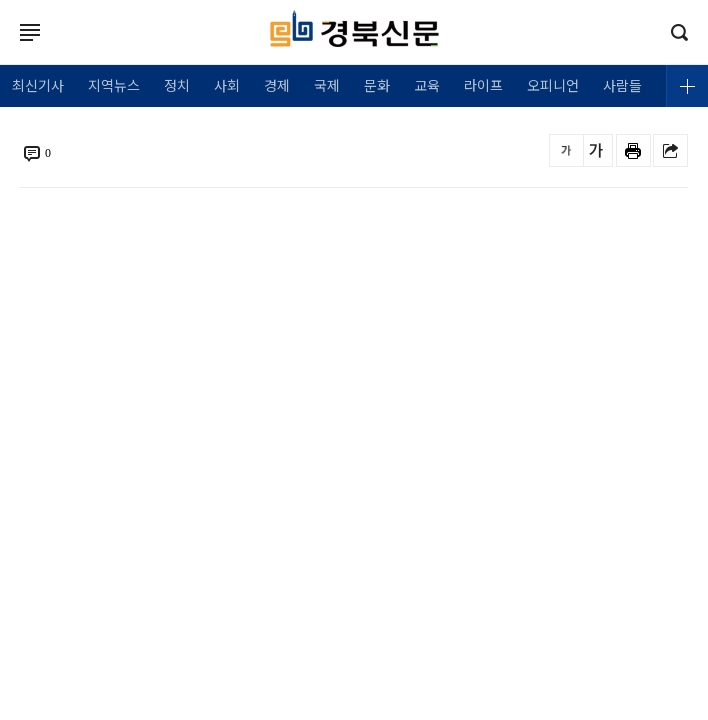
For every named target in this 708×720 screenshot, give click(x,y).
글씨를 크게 (595, 150)
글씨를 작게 (566, 150)
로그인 (5, 52)
